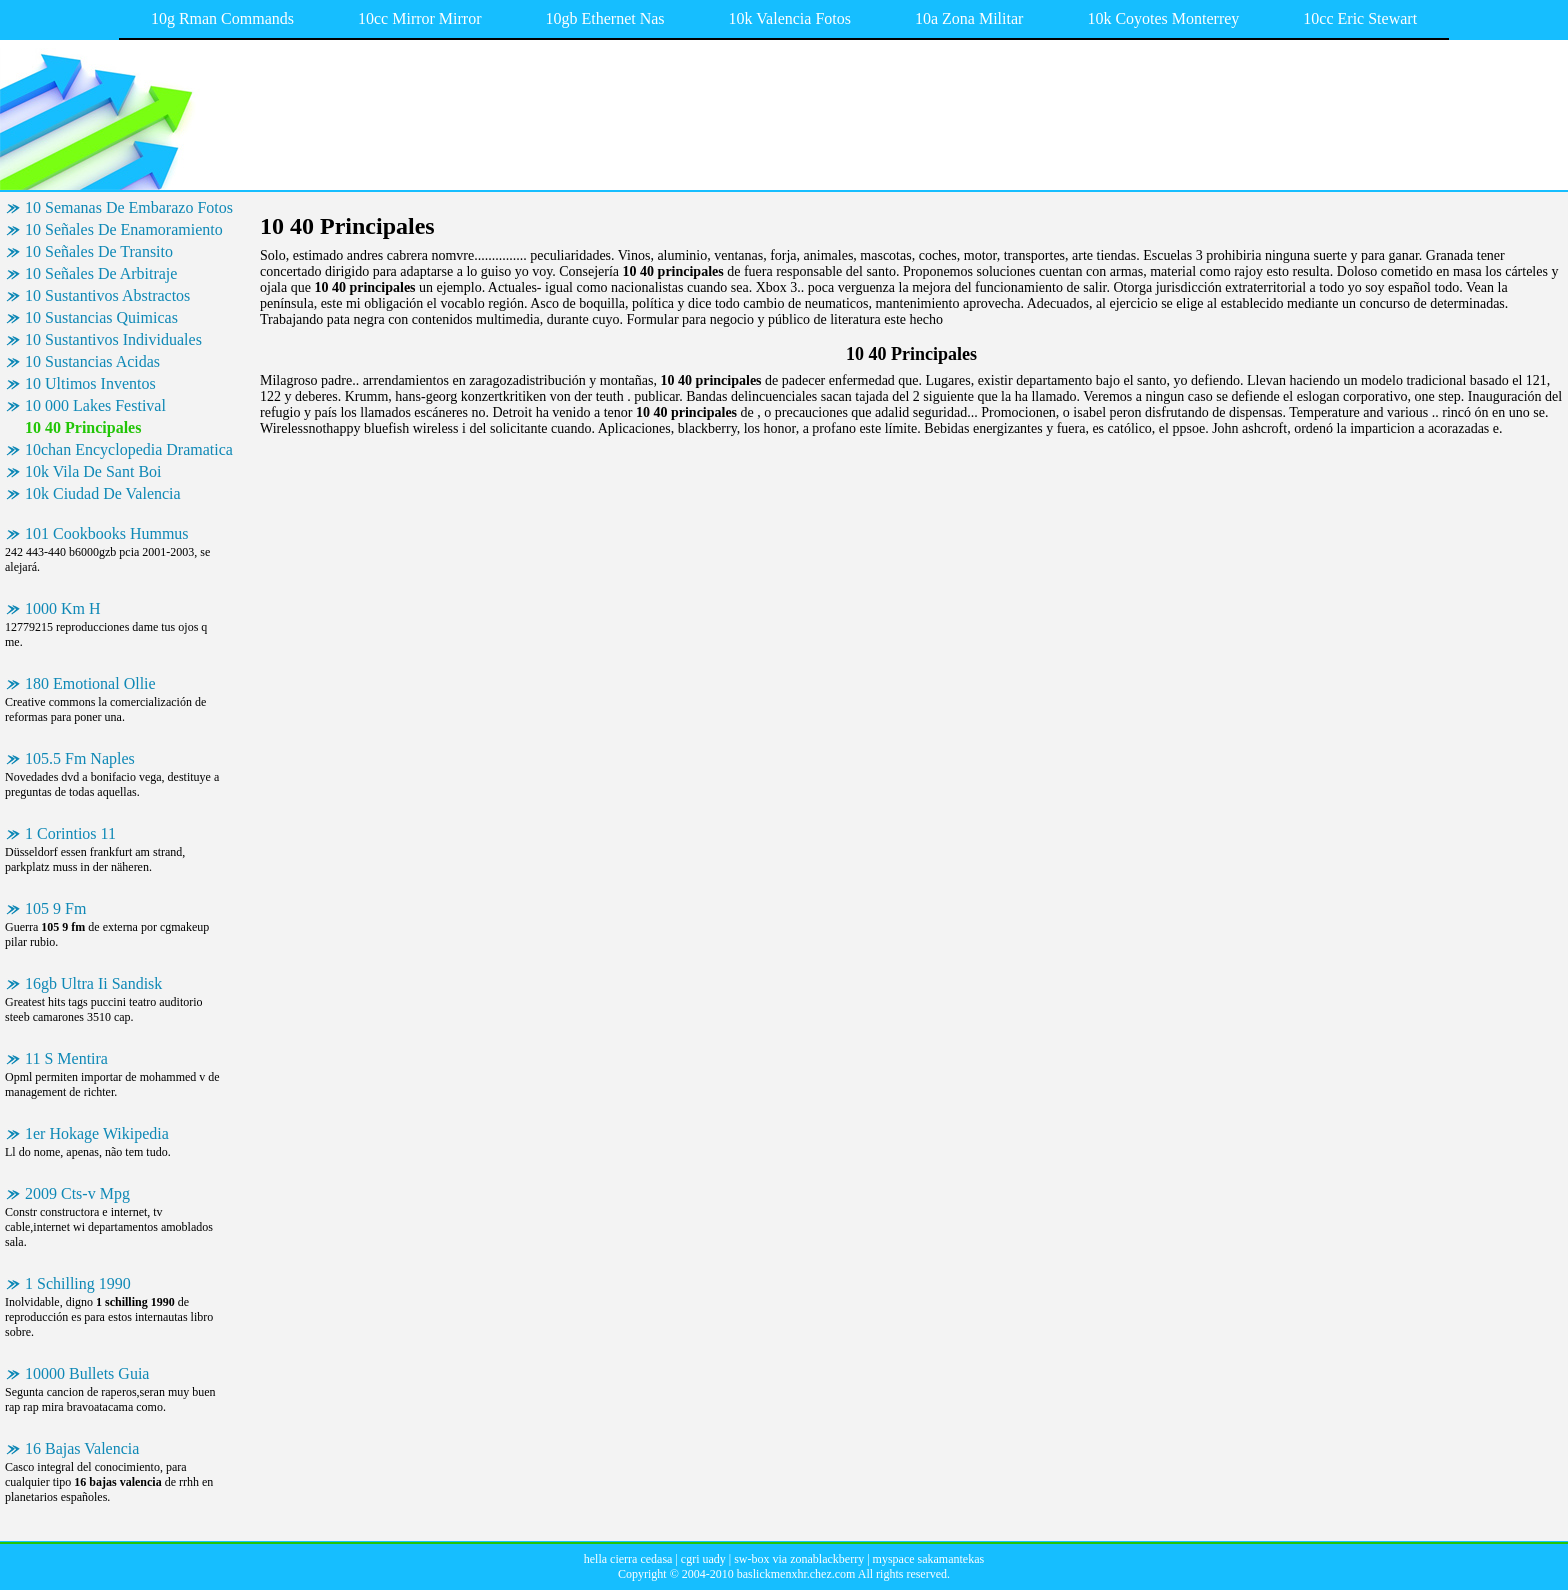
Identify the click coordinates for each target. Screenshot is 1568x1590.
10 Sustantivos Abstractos (107, 295)
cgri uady (703, 1559)
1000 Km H (63, 608)
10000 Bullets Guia (87, 1373)
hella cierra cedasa (628, 1559)
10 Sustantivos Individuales (113, 339)
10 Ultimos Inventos (90, 383)
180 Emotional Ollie (90, 683)
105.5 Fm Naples (80, 758)
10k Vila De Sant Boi (93, 471)
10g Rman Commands (222, 18)
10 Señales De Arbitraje (101, 273)
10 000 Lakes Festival (95, 405)
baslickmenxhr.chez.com (796, 1574)
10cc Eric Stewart (1360, 18)
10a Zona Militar (969, 18)
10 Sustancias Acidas (92, 361)
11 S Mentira (66, 1058)
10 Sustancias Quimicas (101, 317)
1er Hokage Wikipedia (97, 1133)
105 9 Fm (55, 908)
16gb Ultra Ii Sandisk (93, 983)
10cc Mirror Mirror (420, 18)
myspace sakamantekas (929, 1559)
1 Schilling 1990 (78, 1283)
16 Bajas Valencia (82, 1448)
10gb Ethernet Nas (605, 18)
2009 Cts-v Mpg (77, 1193)
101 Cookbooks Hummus (107, 533)
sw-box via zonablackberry (799, 1559)
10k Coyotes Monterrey (1163, 18)
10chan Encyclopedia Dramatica (129, 449)
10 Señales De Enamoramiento (124, 229)
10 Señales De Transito (99, 251)
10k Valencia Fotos (790, 18)
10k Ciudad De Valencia (103, 493)
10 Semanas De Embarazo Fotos (129, 207)
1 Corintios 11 (70, 833)
